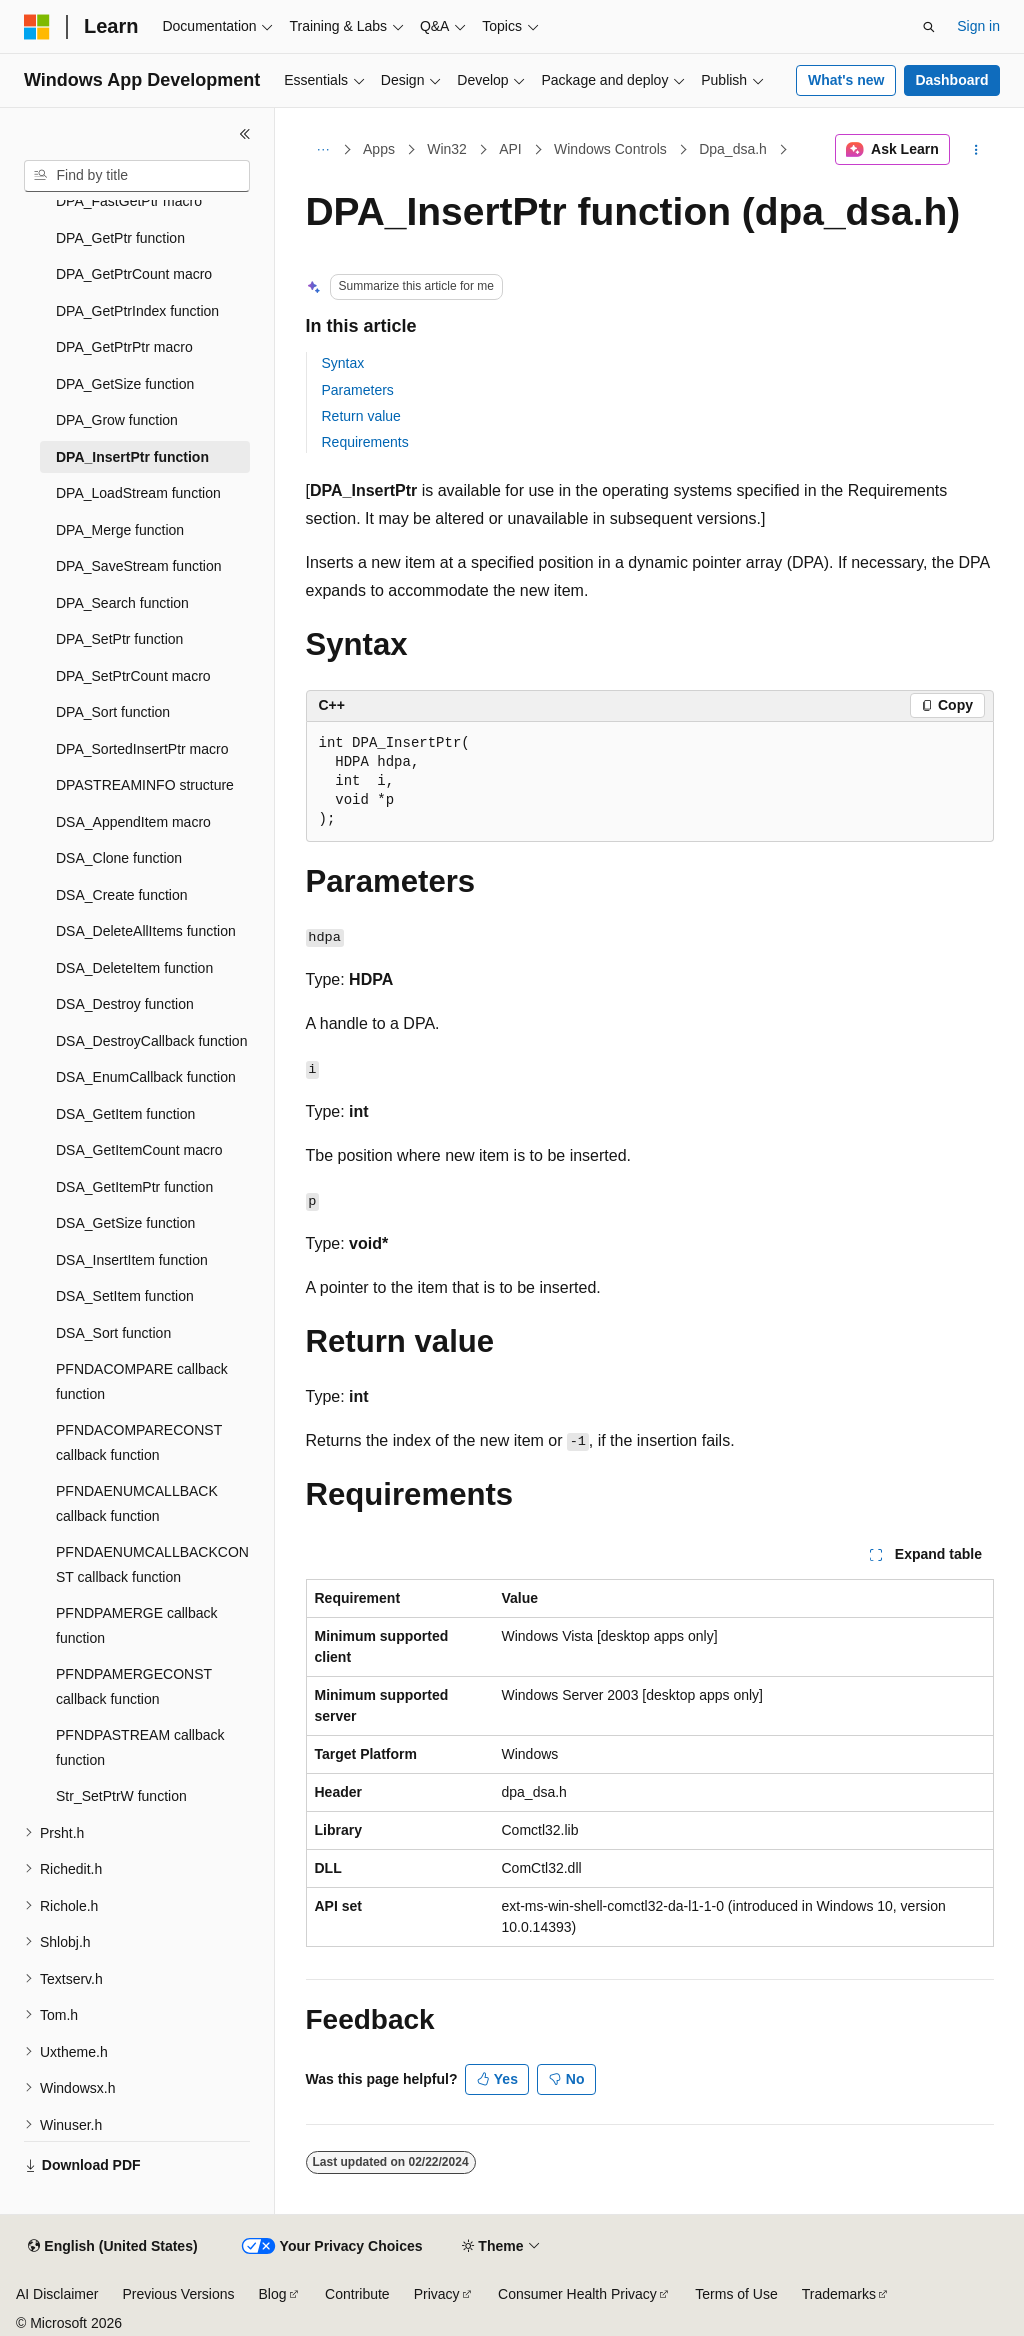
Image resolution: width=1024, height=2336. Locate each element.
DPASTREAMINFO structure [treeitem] (145, 785)
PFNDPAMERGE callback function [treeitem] (137, 1625)
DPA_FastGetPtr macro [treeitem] (129, 201)
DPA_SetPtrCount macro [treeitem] (133, 676)
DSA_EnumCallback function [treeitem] (146, 1077)
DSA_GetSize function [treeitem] (125, 1223)
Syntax (343, 363)
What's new (846, 80)
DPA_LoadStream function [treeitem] (138, 493)
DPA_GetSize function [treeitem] (125, 384)
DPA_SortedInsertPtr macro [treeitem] (142, 749)
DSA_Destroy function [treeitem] (125, 1004)
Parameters (358, 390)
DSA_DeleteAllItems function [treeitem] (146, 931)
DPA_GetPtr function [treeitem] (120, 238)
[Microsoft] (37, 27)
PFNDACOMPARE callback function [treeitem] (142, 1381)
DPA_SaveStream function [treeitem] (139, 566)
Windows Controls (610, 149)
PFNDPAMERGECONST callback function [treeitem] (134, 1686)
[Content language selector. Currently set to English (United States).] (112, 2247)
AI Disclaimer (57, 2294)
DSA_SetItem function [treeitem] (125, 1296)
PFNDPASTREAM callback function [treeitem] (140, 1747)
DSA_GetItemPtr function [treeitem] (134, 1187)
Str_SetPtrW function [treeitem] (121, 1796)
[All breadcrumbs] (323, 150)
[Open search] (929, 27)
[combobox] (137, 176)
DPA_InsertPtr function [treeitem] (132, 457)
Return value (361, 416)
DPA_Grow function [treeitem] (117, 420)
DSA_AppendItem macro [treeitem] (133, 822)
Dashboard (951, 80)
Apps (379, 149)
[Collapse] (245, 134)
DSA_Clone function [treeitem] (119, 858)
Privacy (437, 2294)
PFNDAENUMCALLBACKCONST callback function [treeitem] (152, 1564)
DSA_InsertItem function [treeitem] (132, 1260)
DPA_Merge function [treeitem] (120, 530)
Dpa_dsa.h (733, 149)
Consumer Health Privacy (577, 2294)
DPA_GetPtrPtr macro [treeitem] (124, 347)
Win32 (447, 149)
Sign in (978, 26)
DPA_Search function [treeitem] (122, 603)
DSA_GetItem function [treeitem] (125, 1114)
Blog (273, 2294)
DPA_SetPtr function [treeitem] (119, 639)
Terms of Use (736, 2294)
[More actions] (975, 150)
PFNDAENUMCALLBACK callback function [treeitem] (137, 1503)
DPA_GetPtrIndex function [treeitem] (137, 311)
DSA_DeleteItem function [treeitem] (134, 968)
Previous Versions (178, 2294)
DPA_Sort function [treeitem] (113, 712)
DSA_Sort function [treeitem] (113, 1333)
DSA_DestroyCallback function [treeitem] (151, 1041)
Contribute (357, 2294)
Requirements (365, 442)
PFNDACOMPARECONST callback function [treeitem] (139, 1442)
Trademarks (839, 2294)
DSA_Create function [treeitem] (122, 895)
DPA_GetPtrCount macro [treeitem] (134, 274)
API (510, 149)
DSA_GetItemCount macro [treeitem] (139, 1150)
